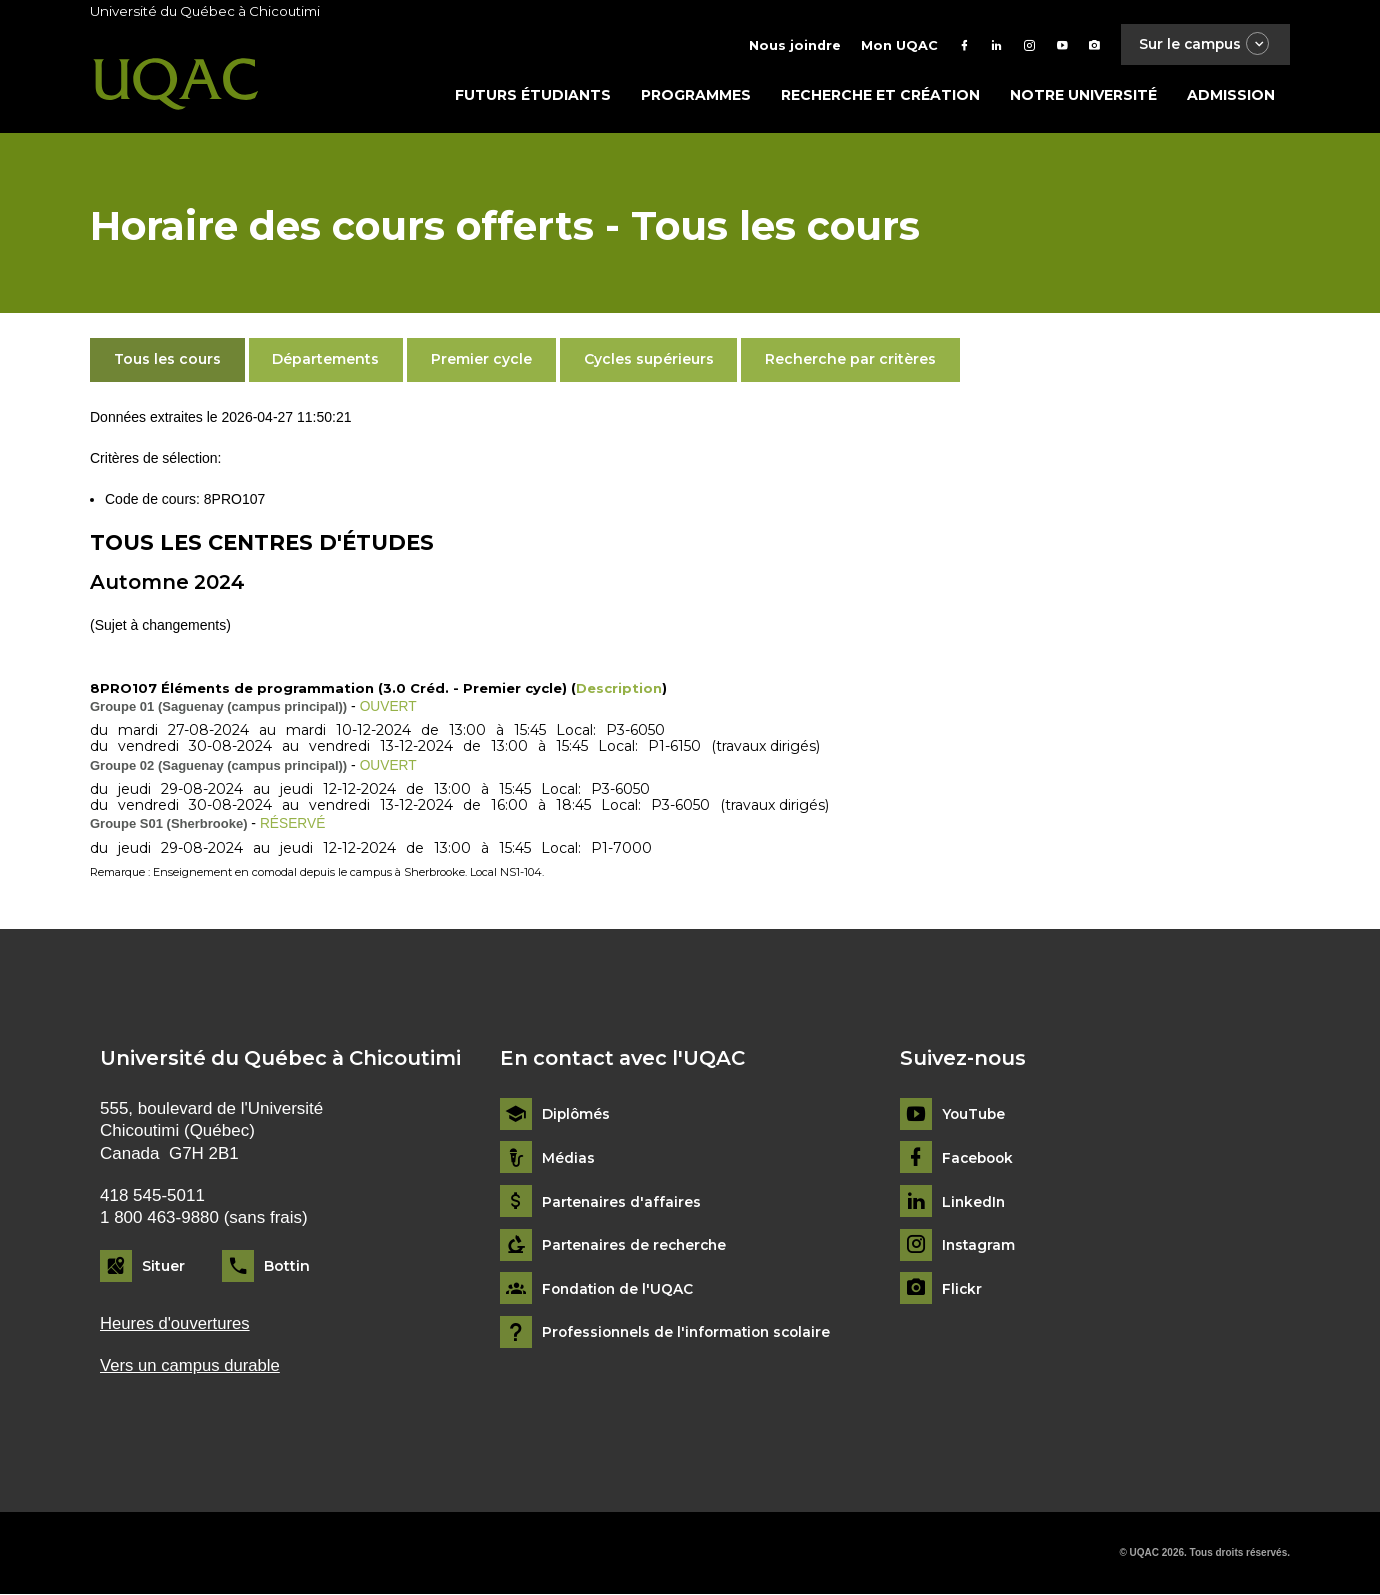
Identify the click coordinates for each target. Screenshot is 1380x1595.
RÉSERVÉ (293, 824)
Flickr (962, 1289)
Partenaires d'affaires (622, 1201)
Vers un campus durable (191, 1366)
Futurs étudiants (533, 97)
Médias (568, 1158)
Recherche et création (880, 97)
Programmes (696, 97)
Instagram (979, 1245)
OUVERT (389, 708)
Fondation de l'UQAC (620, 1289)
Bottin (287, 1266)
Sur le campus (1203, 44)
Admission (1231, 97)
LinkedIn (974, 1201)
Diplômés (577, 1114)
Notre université (1083, 97)
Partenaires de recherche (637, 1245)
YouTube (974, 1114)
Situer (163, 1266)
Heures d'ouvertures (176, 1323)
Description (619, 690)
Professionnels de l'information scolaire (691, 1332)
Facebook (979, 1158)
